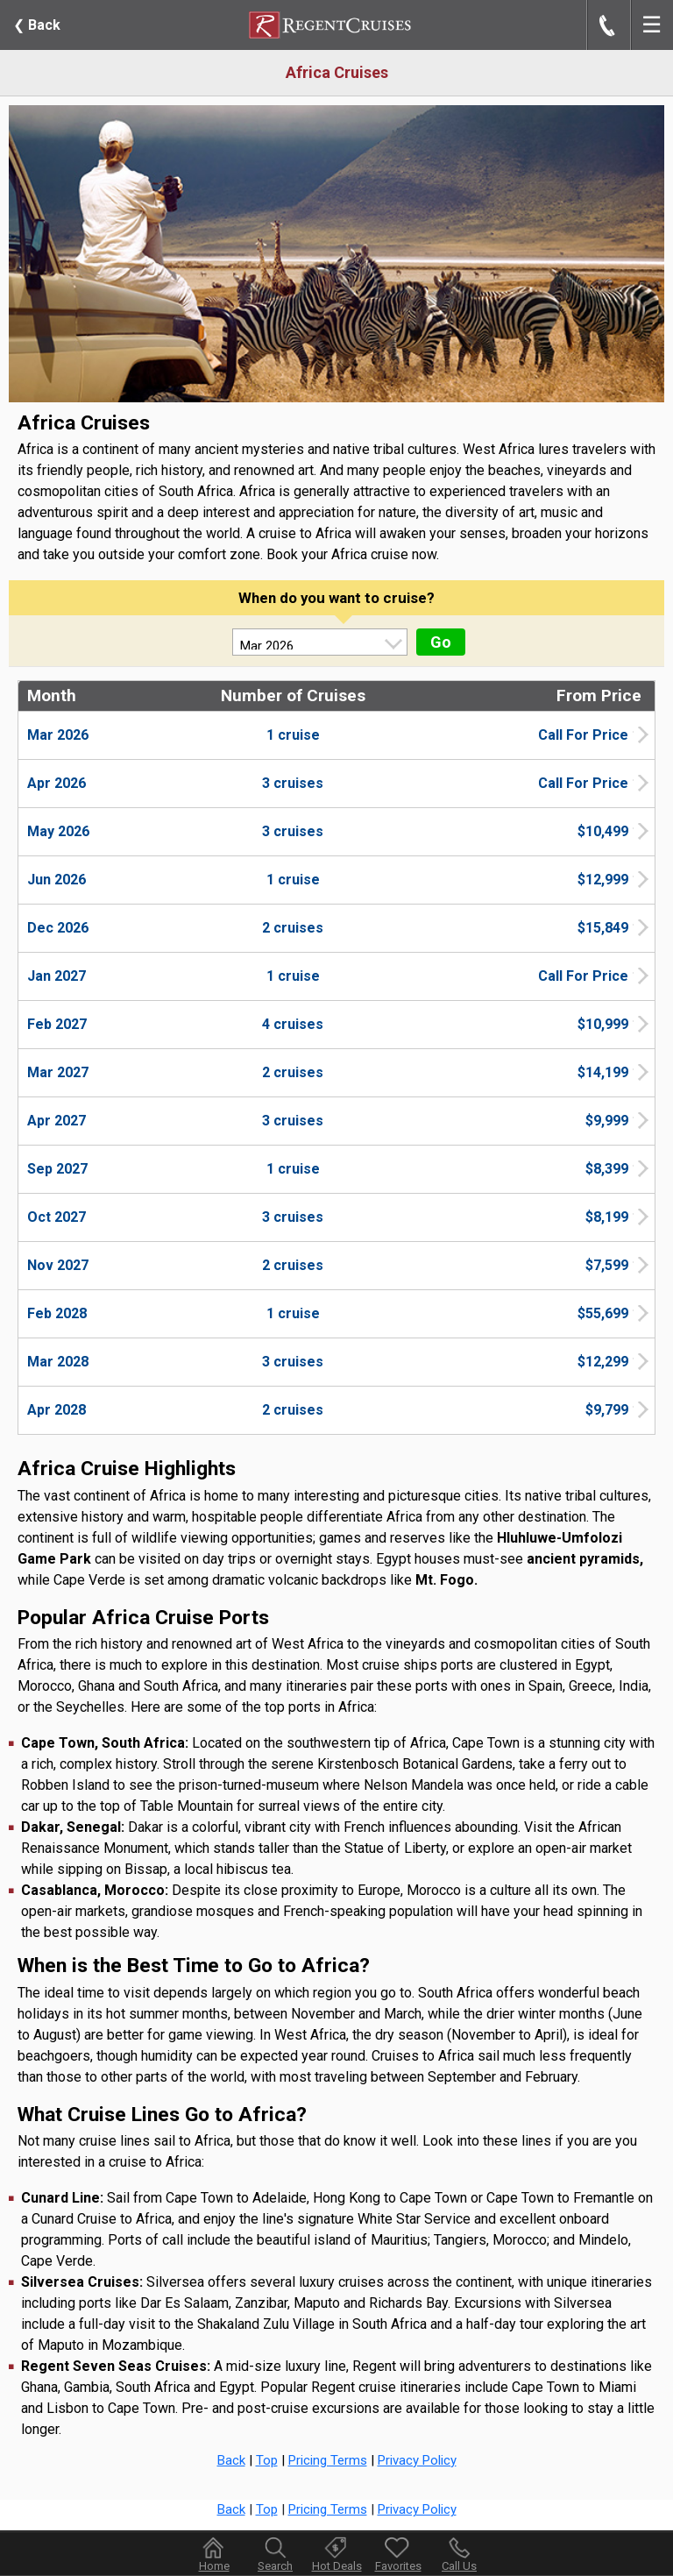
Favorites (398, 2554)
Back (36, 25)
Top (267, 2460)
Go (440, 642)
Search (275, 2565)
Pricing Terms (327, 2460)
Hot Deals (337, 2565)
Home (214, 2565)
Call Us (459, 2565)
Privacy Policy (417, 2460)
